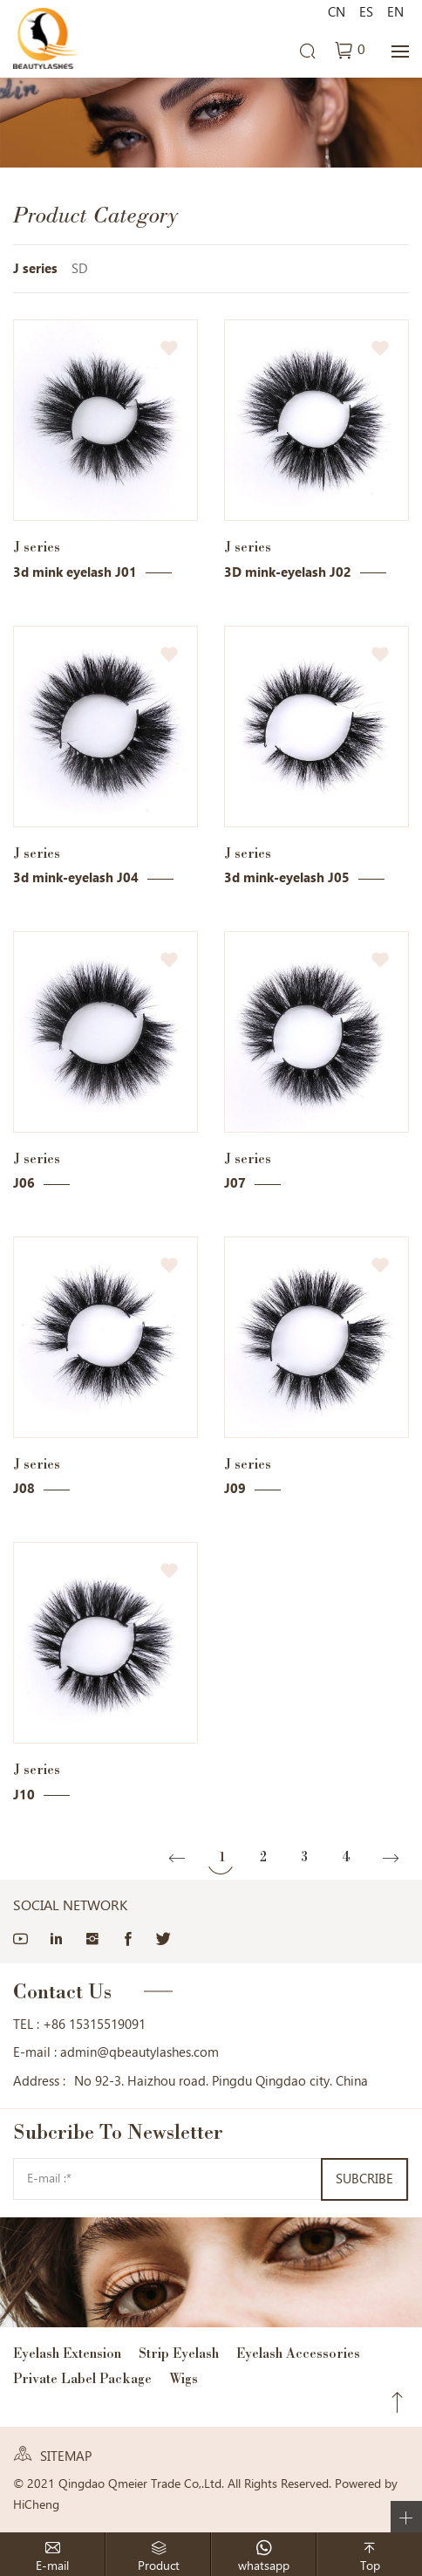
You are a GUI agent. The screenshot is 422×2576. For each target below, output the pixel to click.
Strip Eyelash (179, 2353)
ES (366, 12)
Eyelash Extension (67, 2353)
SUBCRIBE (364, 2179)
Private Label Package (82, 2378)
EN (395, 12)
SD (79, 269)
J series (35, 269)
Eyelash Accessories (298, 2353)
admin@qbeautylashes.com (139, 2052)
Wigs (183, 2378)
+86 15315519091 (94, 2024)
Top (397, 2402)
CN (336, 12)
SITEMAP (66, 2456)
